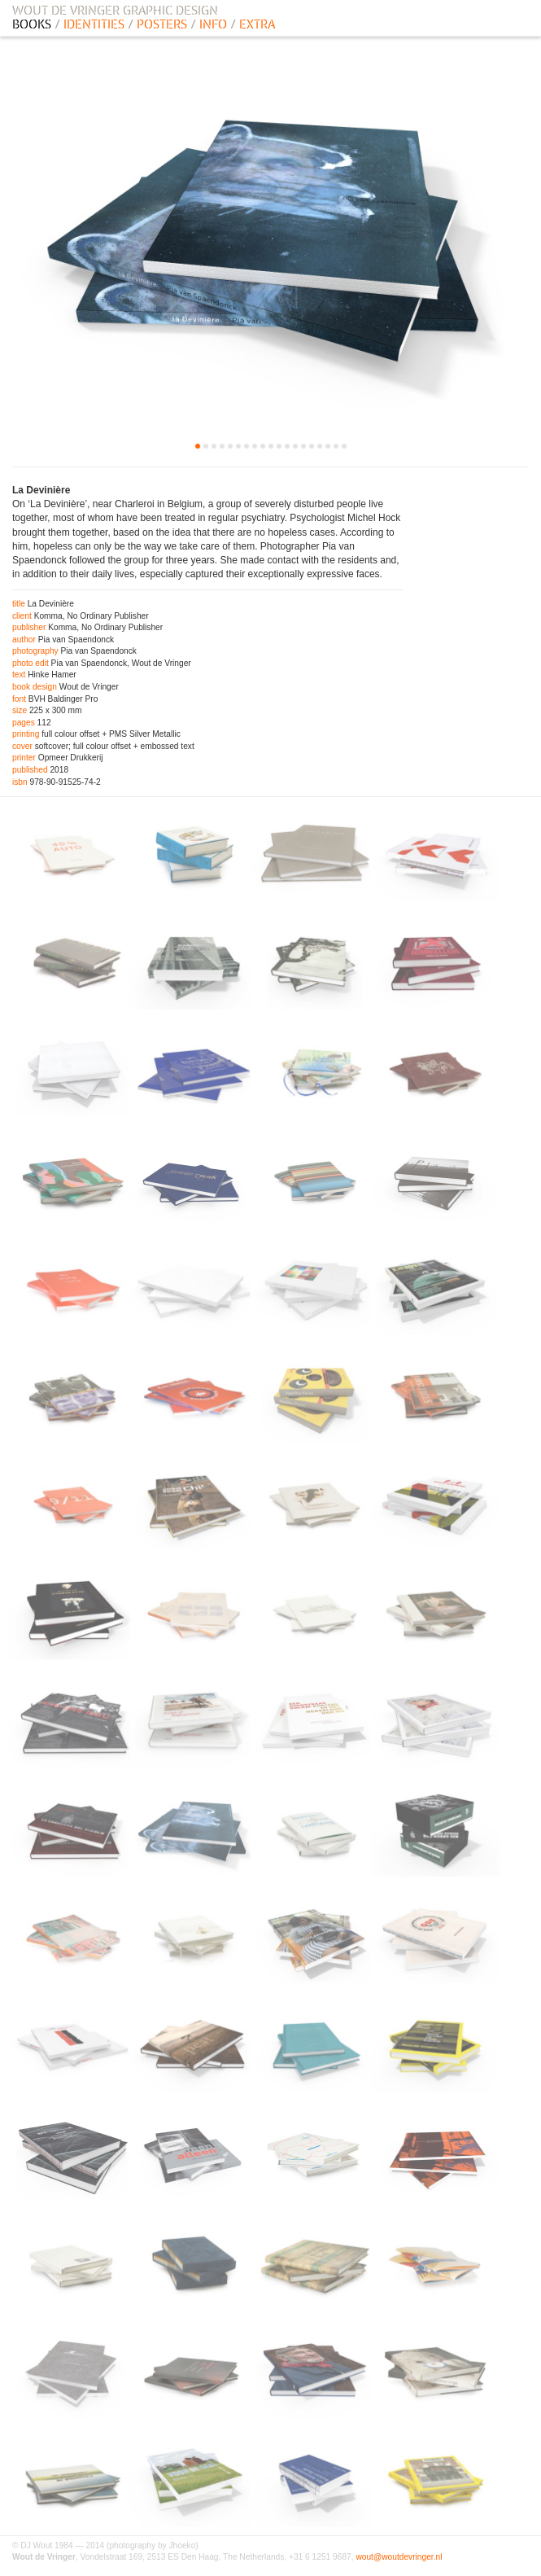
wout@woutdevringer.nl (399, 2556)
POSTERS (162, 24)
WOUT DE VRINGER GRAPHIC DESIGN (115, 10)
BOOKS (31, 24)
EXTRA (257, 24)
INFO (213, 24)
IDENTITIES (93, 24)
